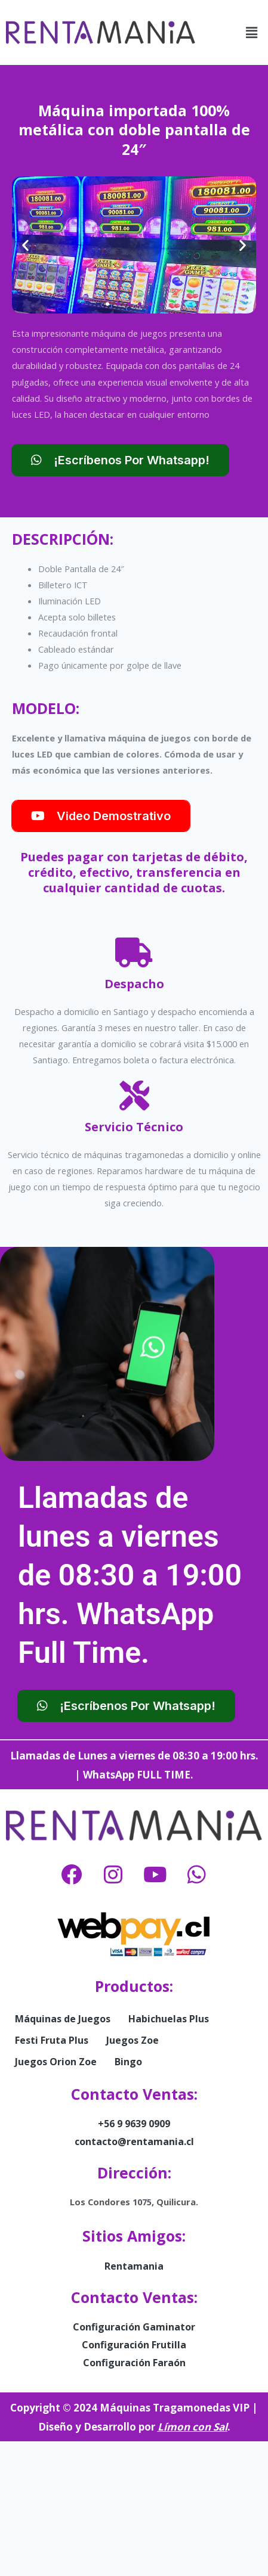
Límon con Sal (192, 2427)
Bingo (128, 2061)
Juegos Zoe (132, 2040)
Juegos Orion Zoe (56, 2061)
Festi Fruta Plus (51, 2040)
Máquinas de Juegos (62, 2018)
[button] (252, 32)
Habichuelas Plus (168, 2018)
